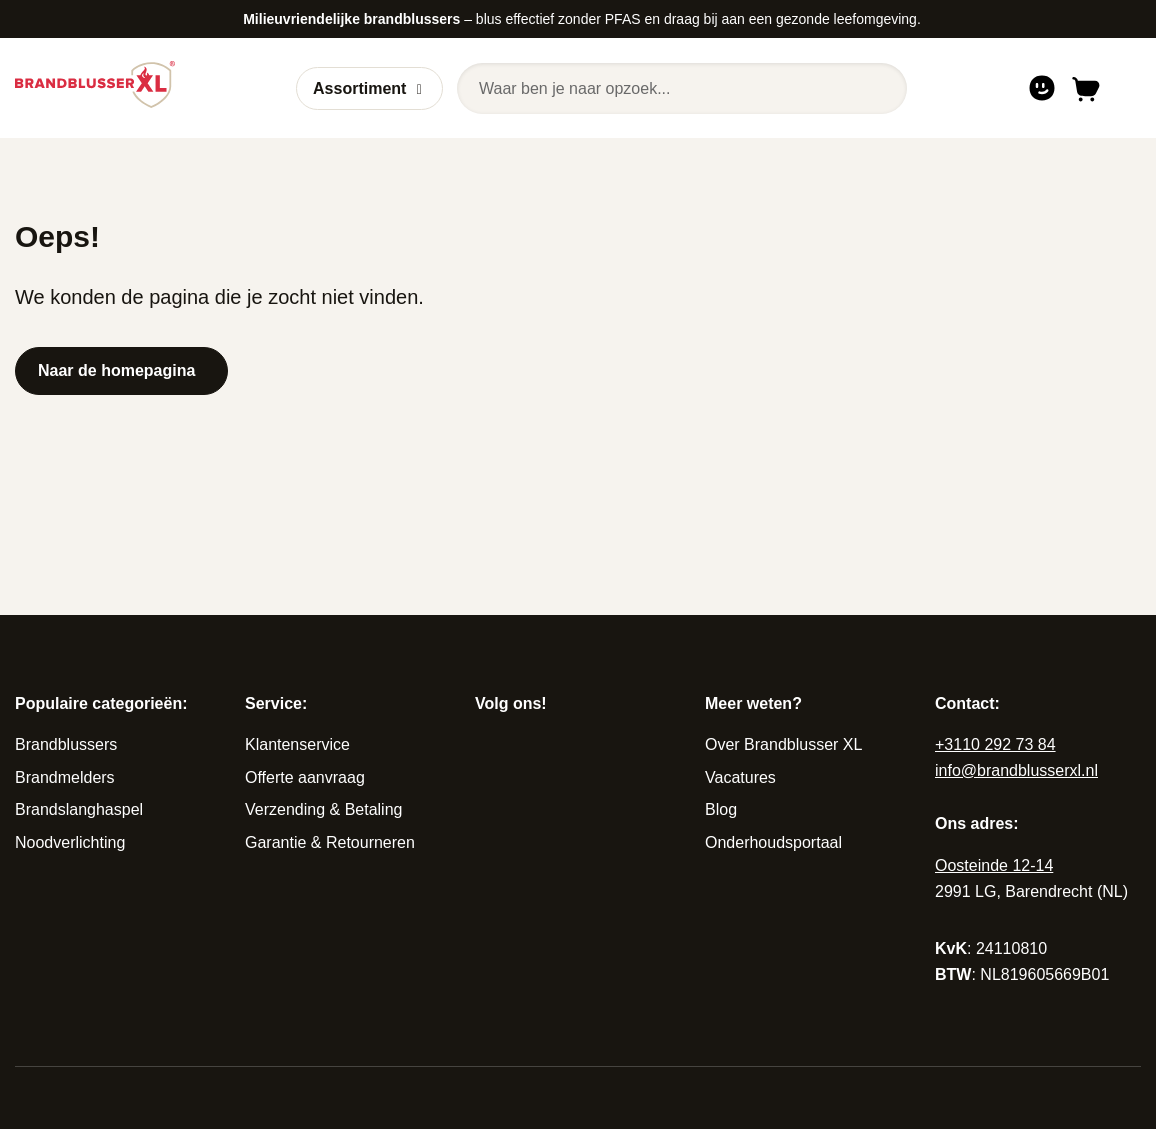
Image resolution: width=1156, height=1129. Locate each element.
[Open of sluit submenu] (419, 89)
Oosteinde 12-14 (994, 865)
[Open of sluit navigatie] (1128, 88)
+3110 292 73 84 (995, 744)
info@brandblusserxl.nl (1016, 770)
